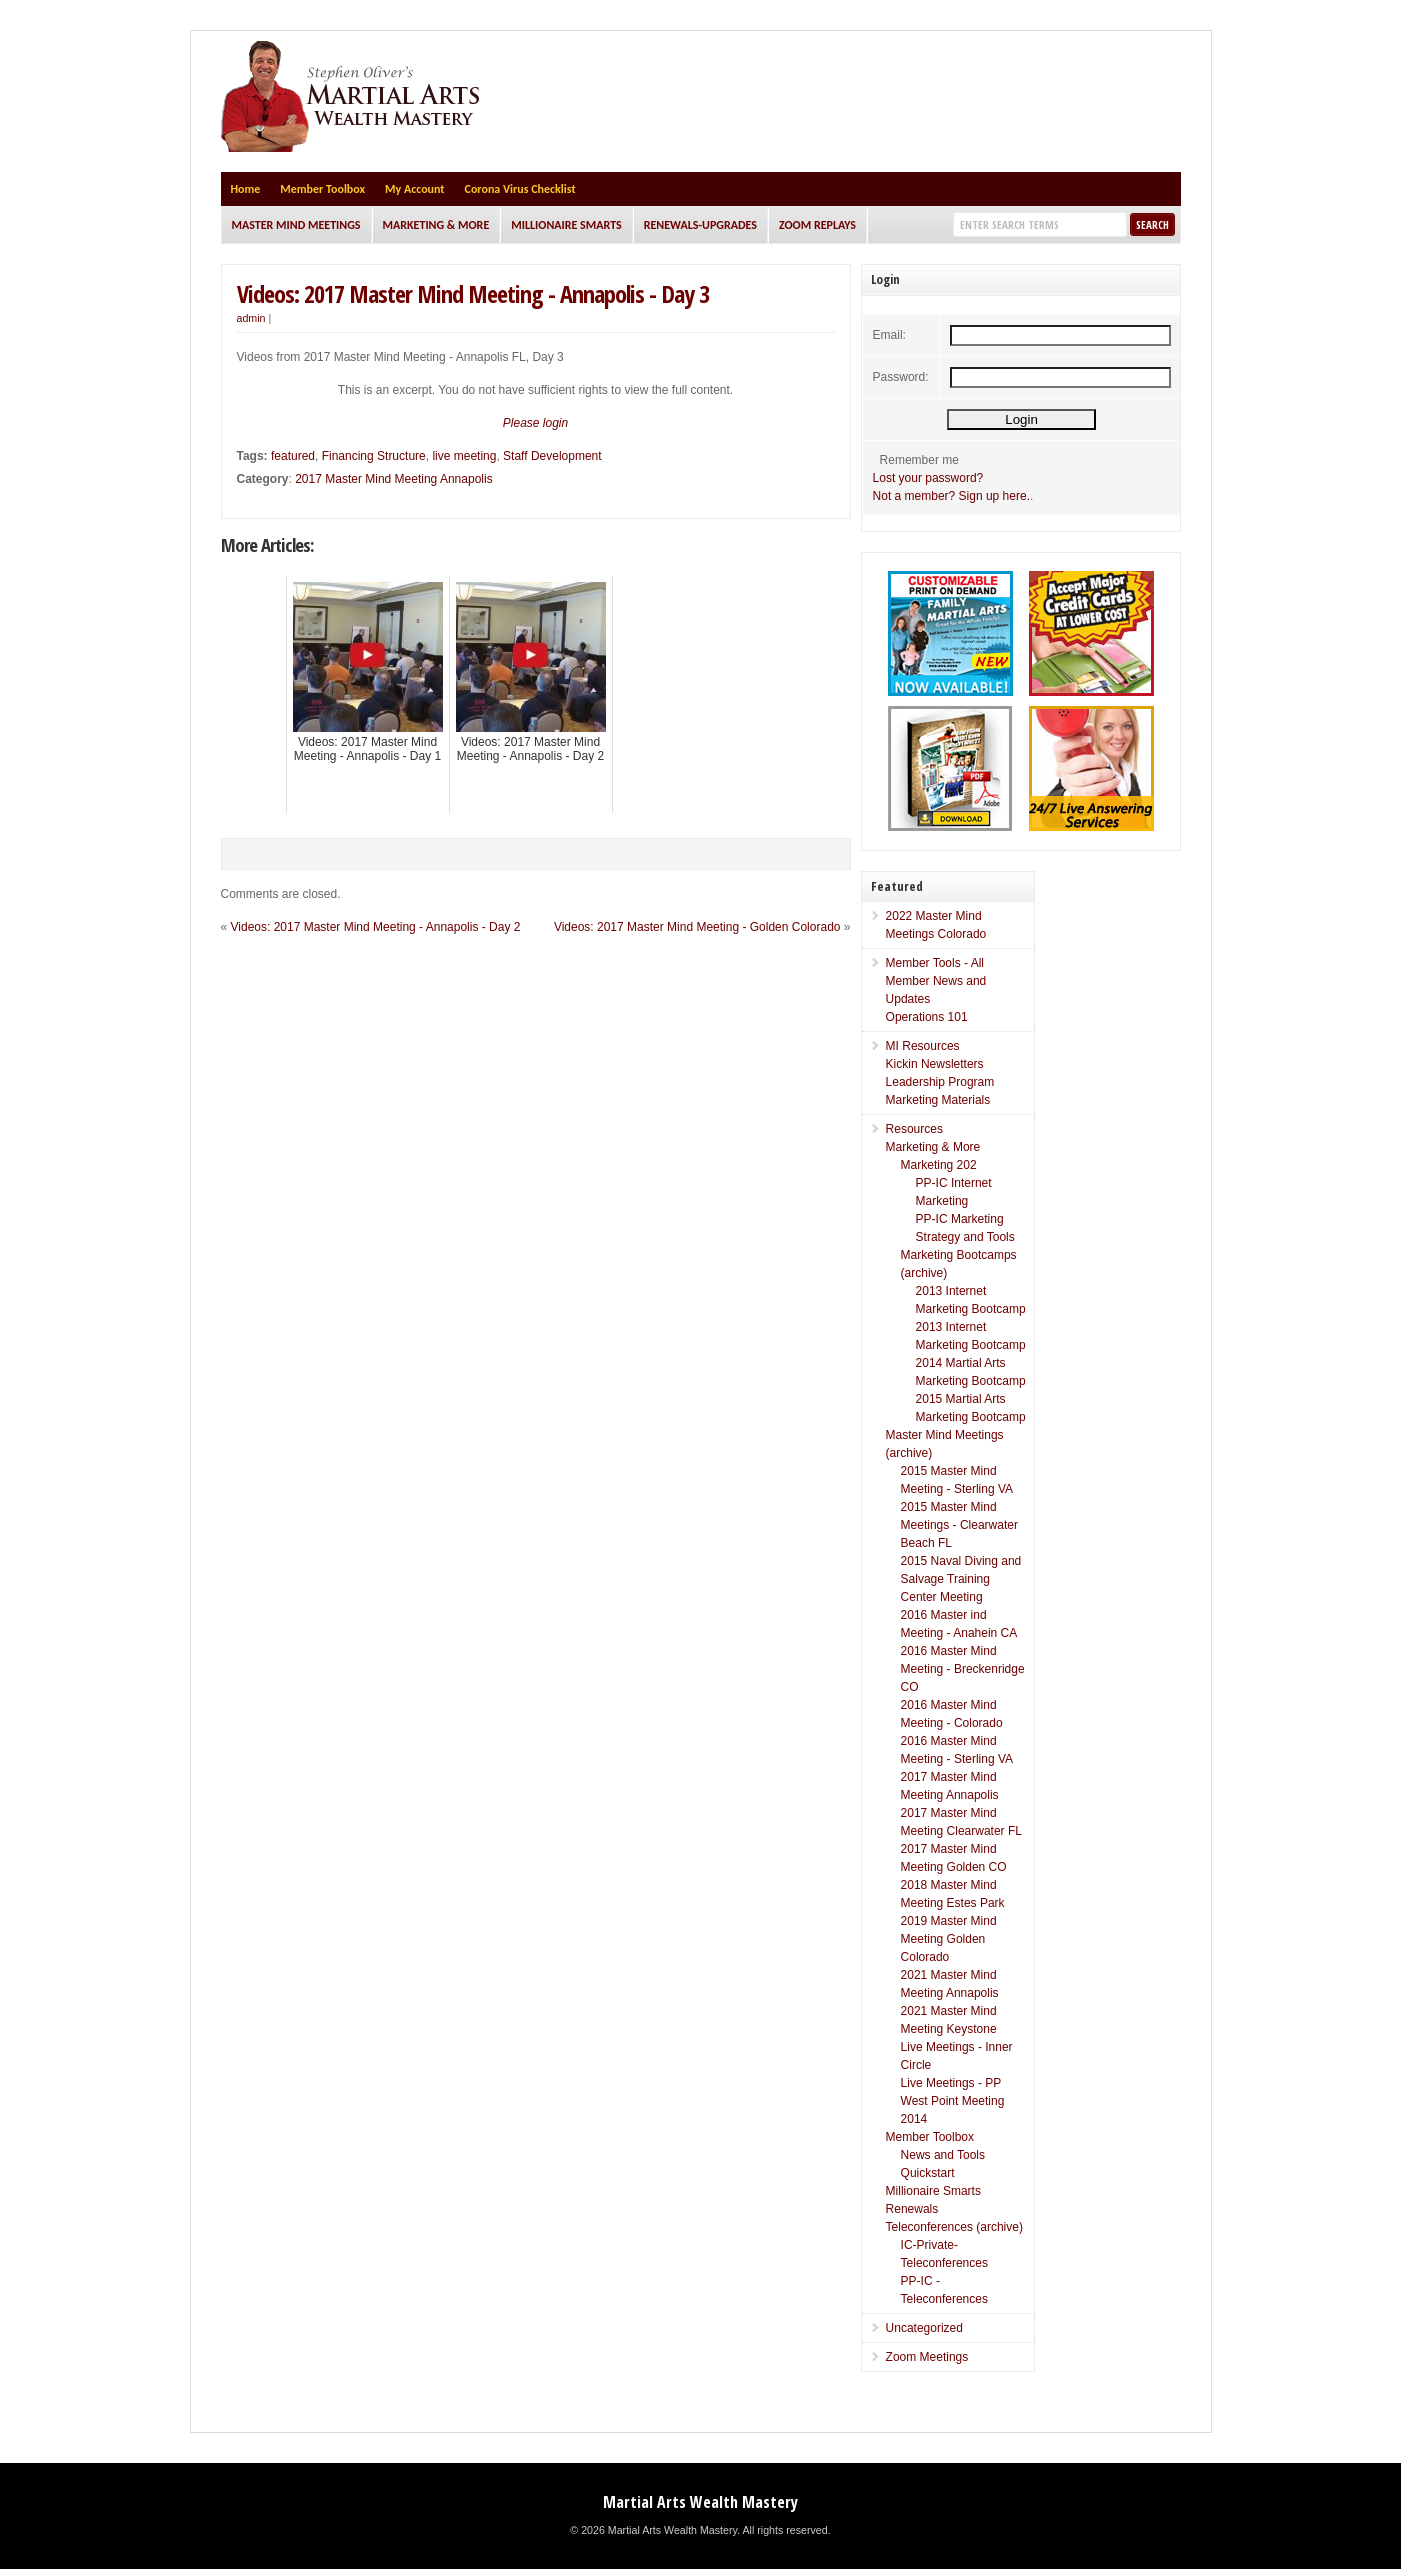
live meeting (464, 456)
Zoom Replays (817, 225)
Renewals (912, 2209)
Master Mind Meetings (296, 225)
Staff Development (552, 456)
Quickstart (928, 2173)
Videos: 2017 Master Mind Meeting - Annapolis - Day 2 (376, 927)
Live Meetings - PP (951, 2083)
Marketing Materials (938, 1100)
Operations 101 (927, 1017)
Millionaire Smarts (566, 225)
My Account (415, 189)
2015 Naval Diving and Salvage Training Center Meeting (961, 1579)
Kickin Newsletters (935, 1064)
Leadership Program (940, 1082)
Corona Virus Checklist (520, 189)
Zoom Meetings (927, 2357)
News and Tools (943, 2155)
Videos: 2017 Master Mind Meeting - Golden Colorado (697, 927)
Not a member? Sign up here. (951, 496)
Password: (901, 377)
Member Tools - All (935, 963)
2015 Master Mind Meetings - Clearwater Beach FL (959, 1525)
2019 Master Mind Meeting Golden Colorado (949, 1939)
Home (246, 189)
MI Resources (923, 1046)
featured (293, 456)
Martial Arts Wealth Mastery (700, 2502)
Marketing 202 (939, 1165)
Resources (914, 1129)
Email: (889, 335)
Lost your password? (928, 478)
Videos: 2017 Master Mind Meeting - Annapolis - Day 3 (473, 293)
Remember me (919, 460)
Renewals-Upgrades (700, 225)
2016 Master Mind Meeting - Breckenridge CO (963, 1669)
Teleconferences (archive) (954, 2227)
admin (251, 318)
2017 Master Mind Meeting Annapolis (393, 479)
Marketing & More (436, 225)
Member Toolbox (322, 189)
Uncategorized (924, 2328)
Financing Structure (374, 456)
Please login (535, 423)
